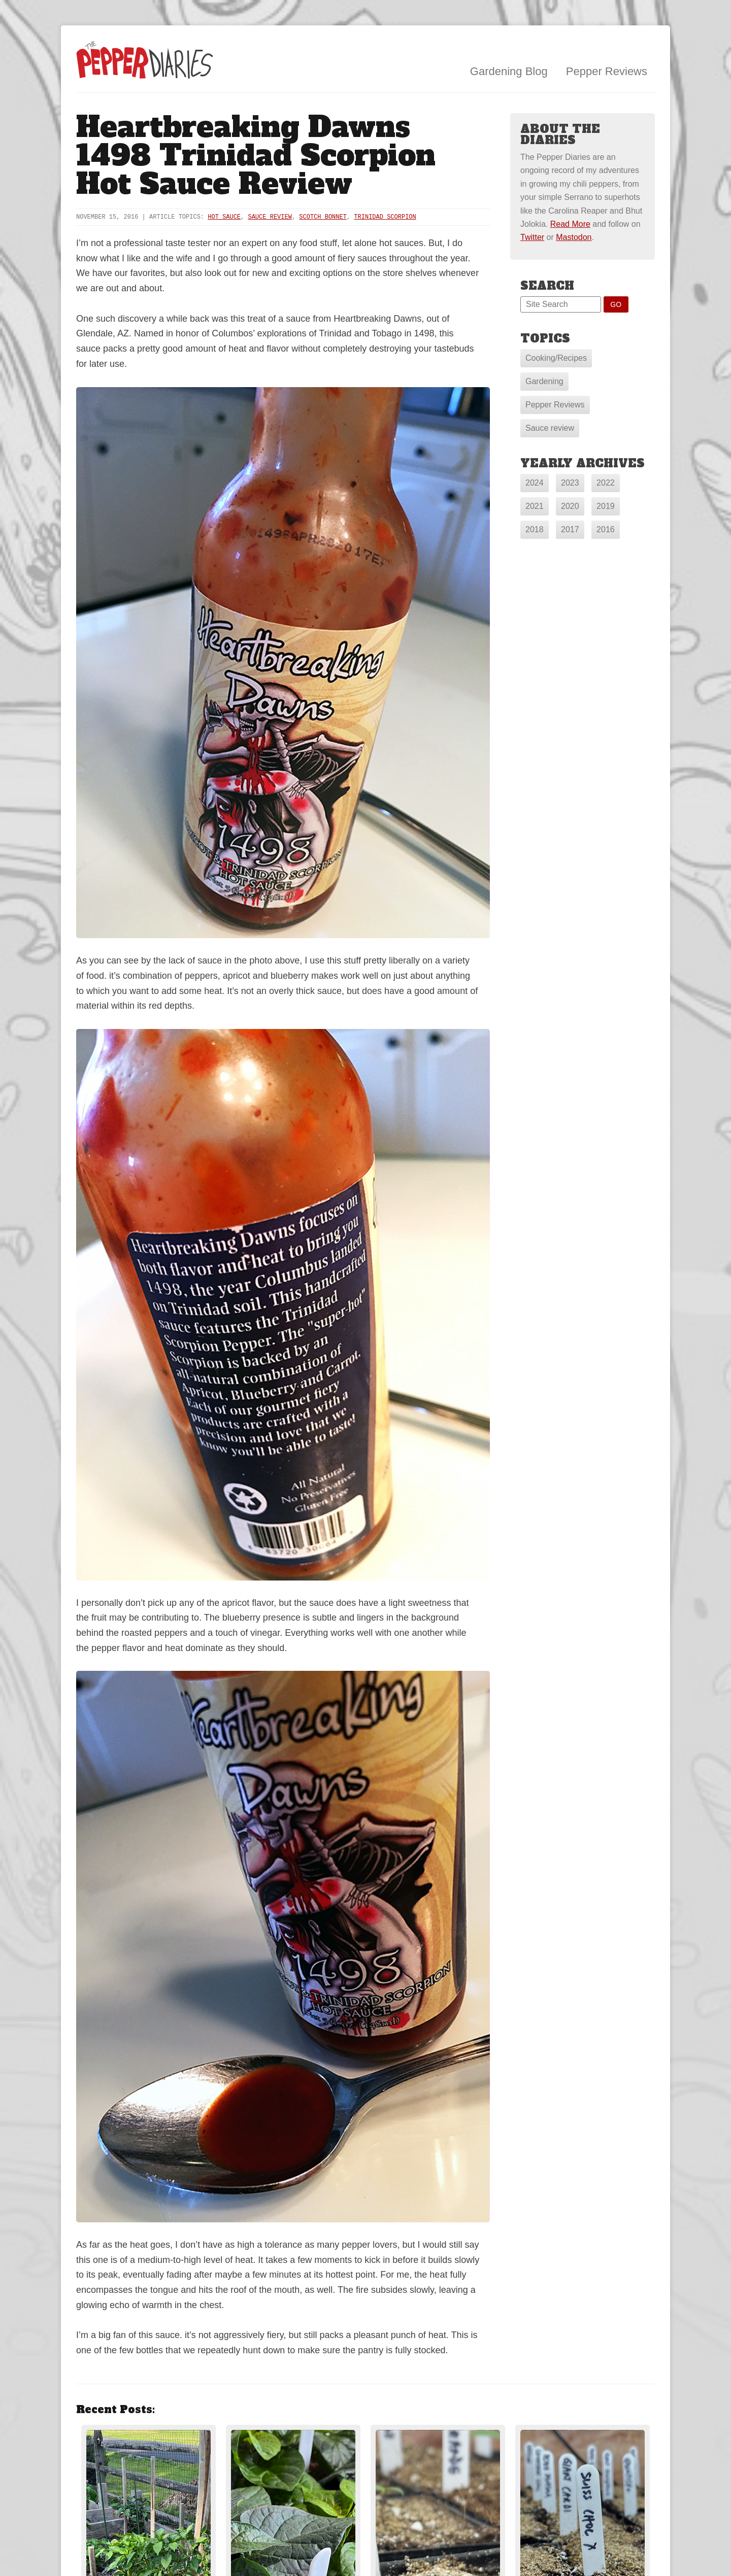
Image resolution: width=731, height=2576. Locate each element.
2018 (534, 529)
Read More (570, 224)
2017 (570, 529)
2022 (605, 482)
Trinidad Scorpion (385, 217)
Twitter (532, 237)
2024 (534, 482)
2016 (605, 529)
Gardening (544, 381)
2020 (570, 506)
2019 (605, 506)
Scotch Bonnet (323, 217)
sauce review (269, 217)
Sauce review (549, 428)
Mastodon (573, 237)
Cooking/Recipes (556, 358)
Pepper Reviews (606, 71)
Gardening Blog (509, 71)
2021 (534, 506)
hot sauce (224, 217)
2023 (570, 482)
